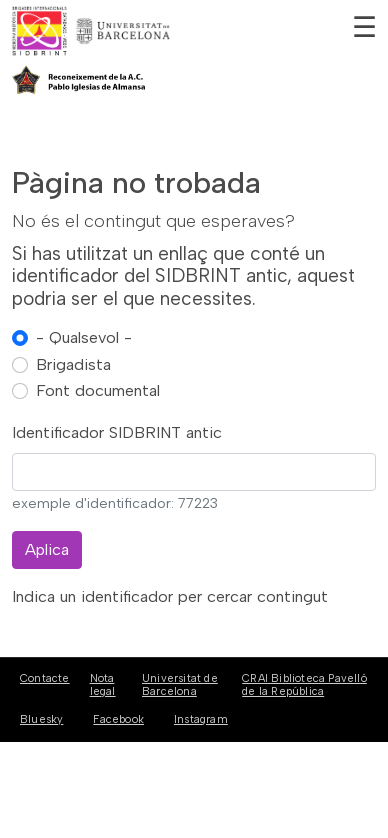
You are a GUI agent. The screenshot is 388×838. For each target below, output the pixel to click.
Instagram (201, 719)
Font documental (98, 390)
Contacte (45, 678)
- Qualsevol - (84, 337)
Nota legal (103, 685)
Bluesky (41, 719)
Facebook (118, 719)
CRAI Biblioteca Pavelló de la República (304, 685)
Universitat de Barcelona (180, 685)
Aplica (47, 549)
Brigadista (73, 364)
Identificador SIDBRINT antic (117, 432)
